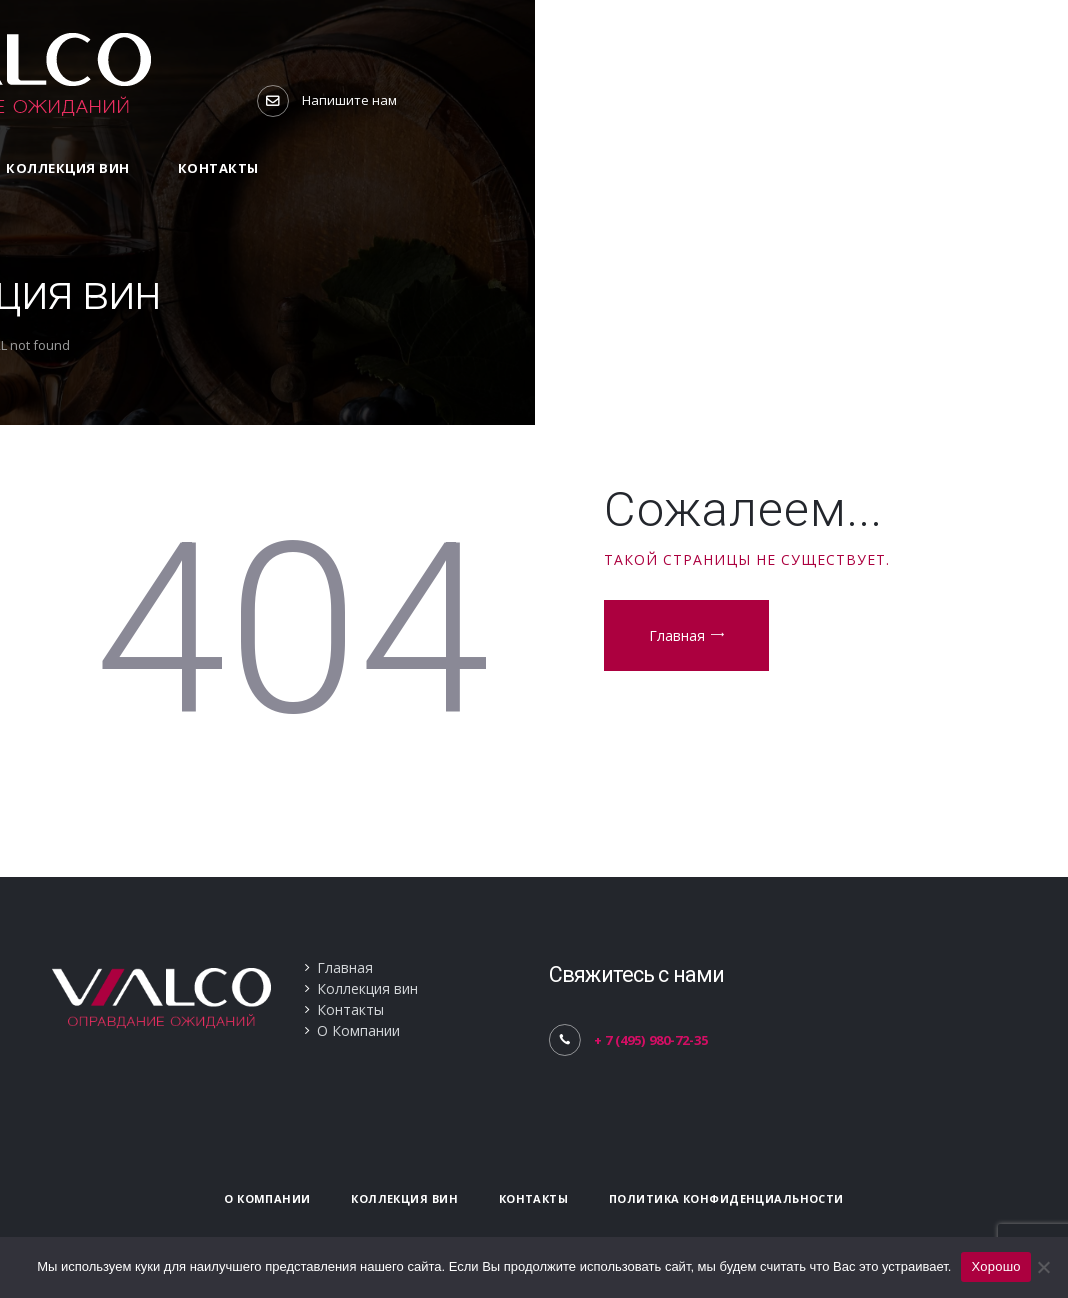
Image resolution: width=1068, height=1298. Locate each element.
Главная (677, 635)
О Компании (358, 1030)
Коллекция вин (367, 988)
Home (483, 345)
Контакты (350, 1009)
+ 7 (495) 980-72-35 (651, 1040)
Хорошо (995, 1266)
